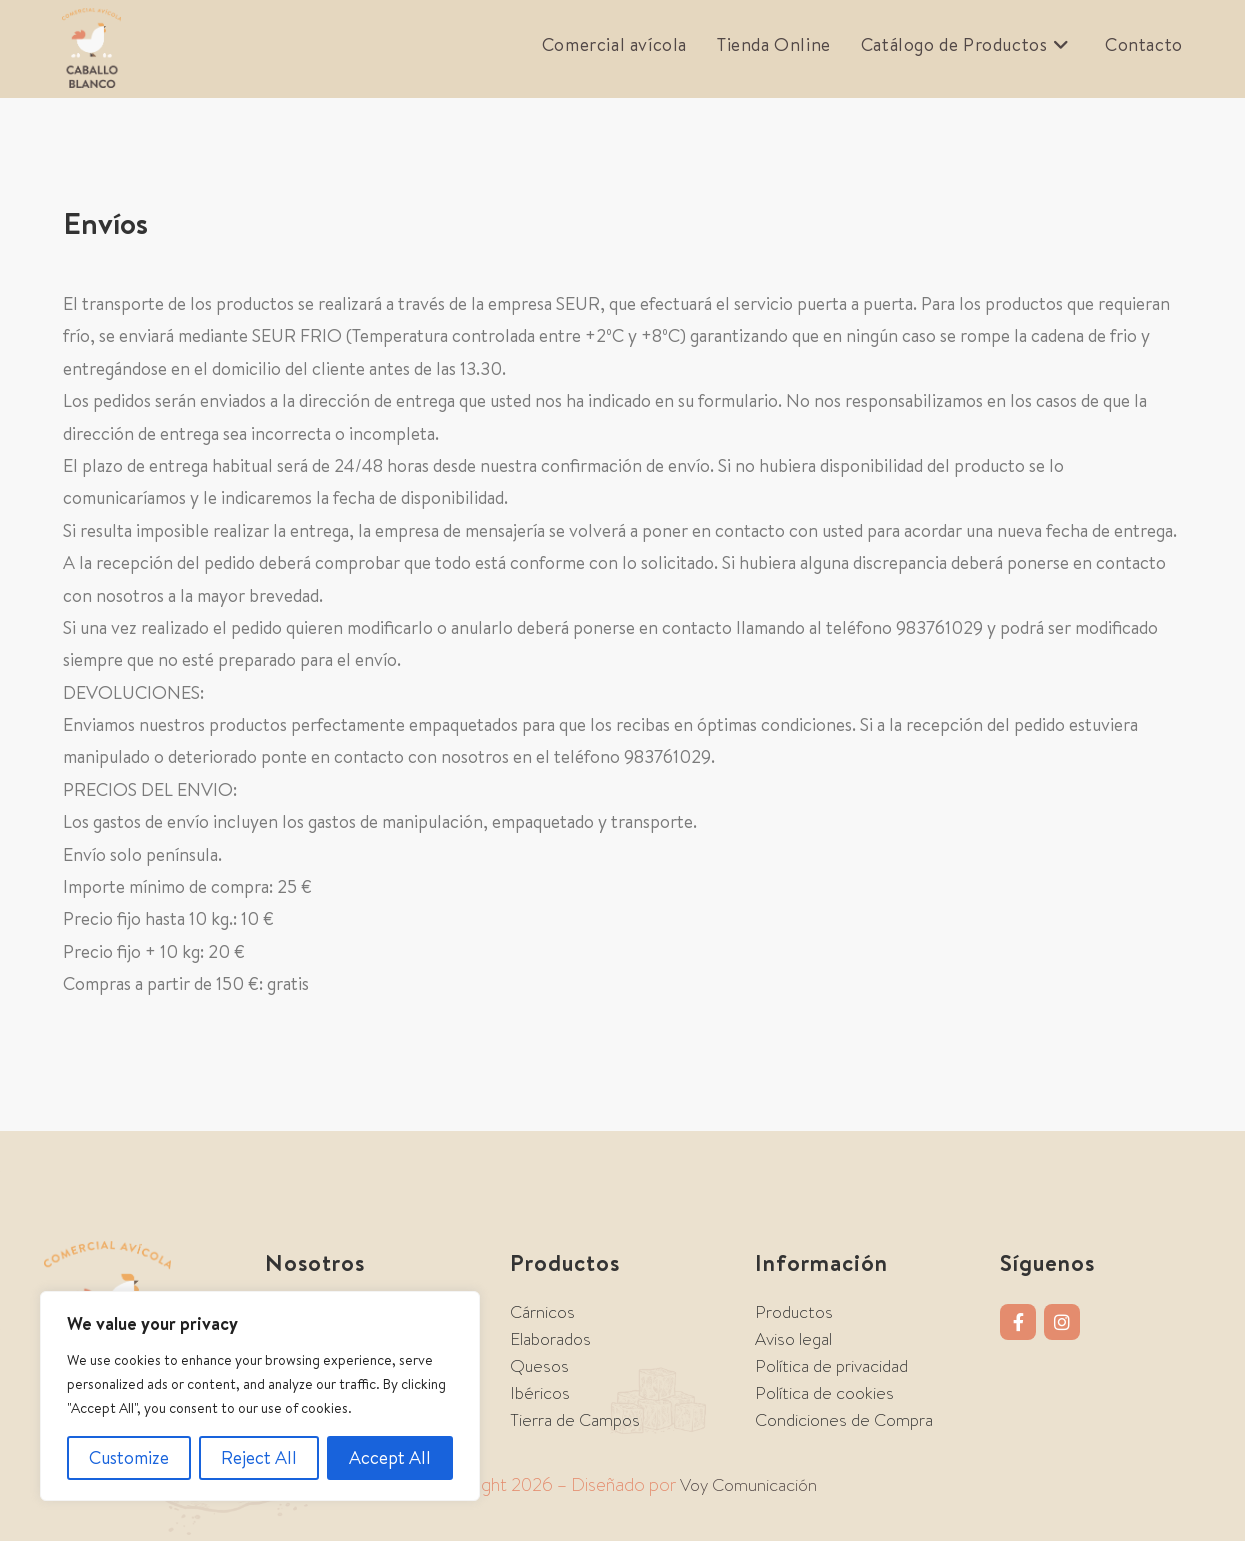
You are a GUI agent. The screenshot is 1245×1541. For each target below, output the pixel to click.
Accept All (390, 1457)
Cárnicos (542, 1312)
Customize (129, 1457)
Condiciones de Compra (844, 1420)
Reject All (259, 1457)
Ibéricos (540, 1393)
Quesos (539, 1366)
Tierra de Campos (575, 1420)
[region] (260, 1396)
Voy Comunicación (748, 1485)
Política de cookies (824, 1393)
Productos (794, 1312)
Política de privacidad (831, 1366)
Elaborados (550, 1339)
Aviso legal (793, 1339)
